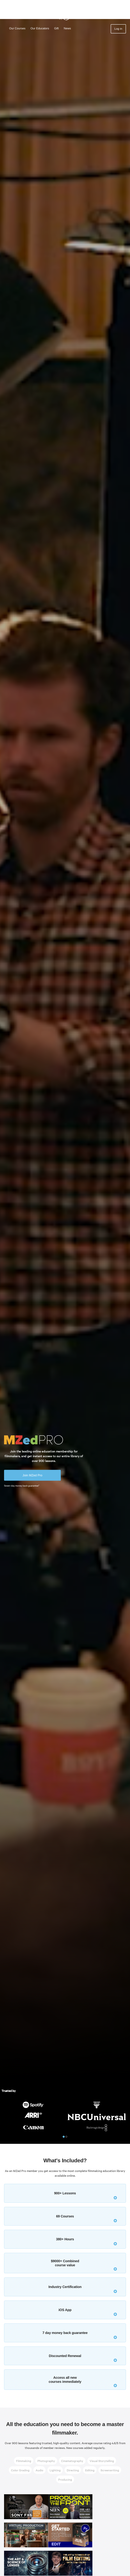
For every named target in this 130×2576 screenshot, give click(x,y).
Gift (56, 28)
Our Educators (39, 28)
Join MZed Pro (32, 1475)
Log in (118, 28)
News (67, 28)
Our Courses (17, 28)
